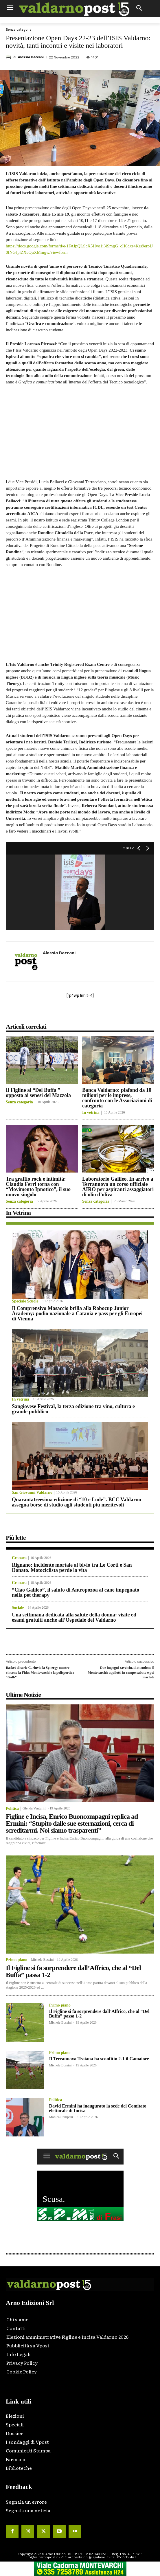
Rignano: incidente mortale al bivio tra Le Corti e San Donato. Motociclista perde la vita (72, 1567)
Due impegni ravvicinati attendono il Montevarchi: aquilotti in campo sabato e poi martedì (121, 1672)
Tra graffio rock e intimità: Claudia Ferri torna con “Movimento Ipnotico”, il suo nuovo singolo (38, 1186)
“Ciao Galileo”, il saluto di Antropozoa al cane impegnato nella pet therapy (75, 1592)
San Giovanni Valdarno (32, 1493)
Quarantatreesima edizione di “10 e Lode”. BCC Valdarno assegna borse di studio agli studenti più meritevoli (76, 1502)
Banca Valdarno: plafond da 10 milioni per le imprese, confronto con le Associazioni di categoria (117, 1098)
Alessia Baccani (31, 57)
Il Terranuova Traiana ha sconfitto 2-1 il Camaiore (99, 2058)
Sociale (18, 1608)
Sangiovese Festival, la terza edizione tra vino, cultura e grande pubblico (73, 1408)
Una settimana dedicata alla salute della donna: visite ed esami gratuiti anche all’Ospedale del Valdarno (74, 1617)
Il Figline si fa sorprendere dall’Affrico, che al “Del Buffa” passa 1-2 (73, 1971)
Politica (12, 1809)
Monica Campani (61, 2117)
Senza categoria (19, 29)
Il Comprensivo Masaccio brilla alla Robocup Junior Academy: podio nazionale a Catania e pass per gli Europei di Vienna (77, 1313)
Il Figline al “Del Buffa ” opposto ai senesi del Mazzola (38, 1092)
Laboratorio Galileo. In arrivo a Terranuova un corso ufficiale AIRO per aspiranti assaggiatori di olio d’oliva (118, 1186)
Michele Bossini (42, 1960)
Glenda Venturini (34, 1808)
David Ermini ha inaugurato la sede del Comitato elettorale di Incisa (97, 2108)
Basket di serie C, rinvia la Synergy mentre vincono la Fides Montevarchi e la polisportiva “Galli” (40, 1672)
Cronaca (19, 1558)
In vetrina (91, 1113)
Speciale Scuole (25, 1301)
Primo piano (16, 1960)
